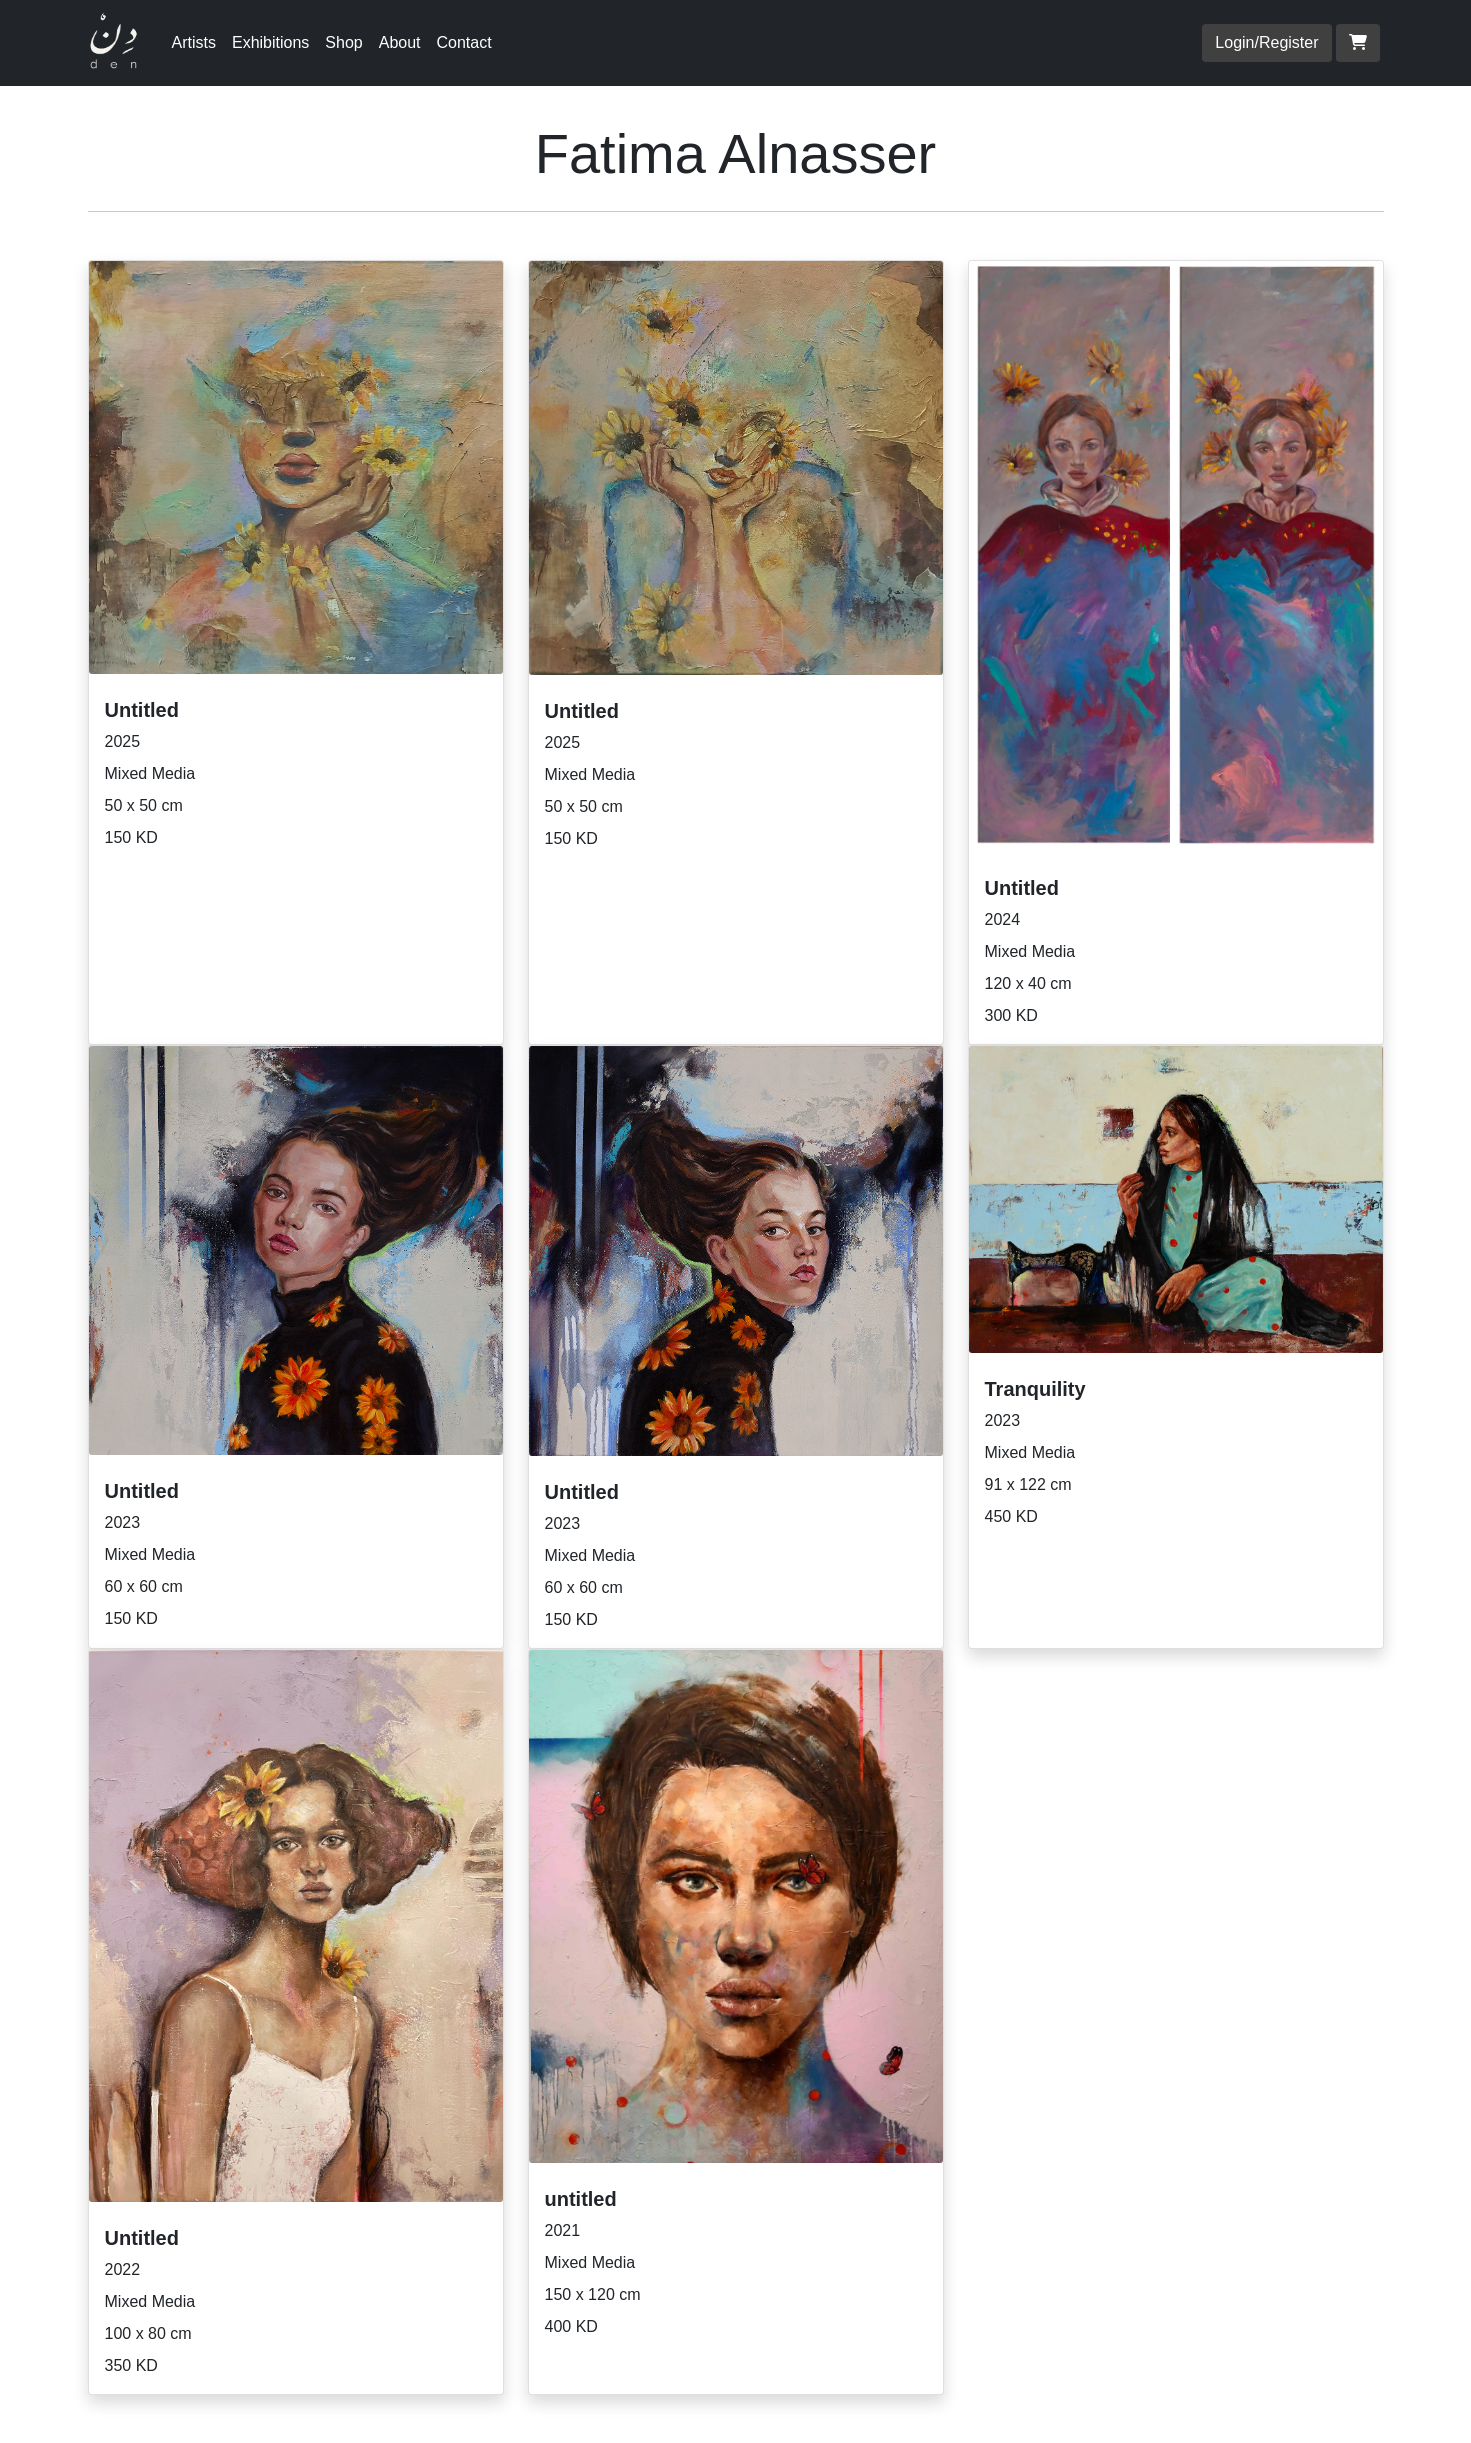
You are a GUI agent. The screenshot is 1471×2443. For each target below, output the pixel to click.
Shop (343, 42)
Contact (464, 42)
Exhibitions (270, 42)
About (400, 42)
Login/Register (1266, 42)
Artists (194, 42)
